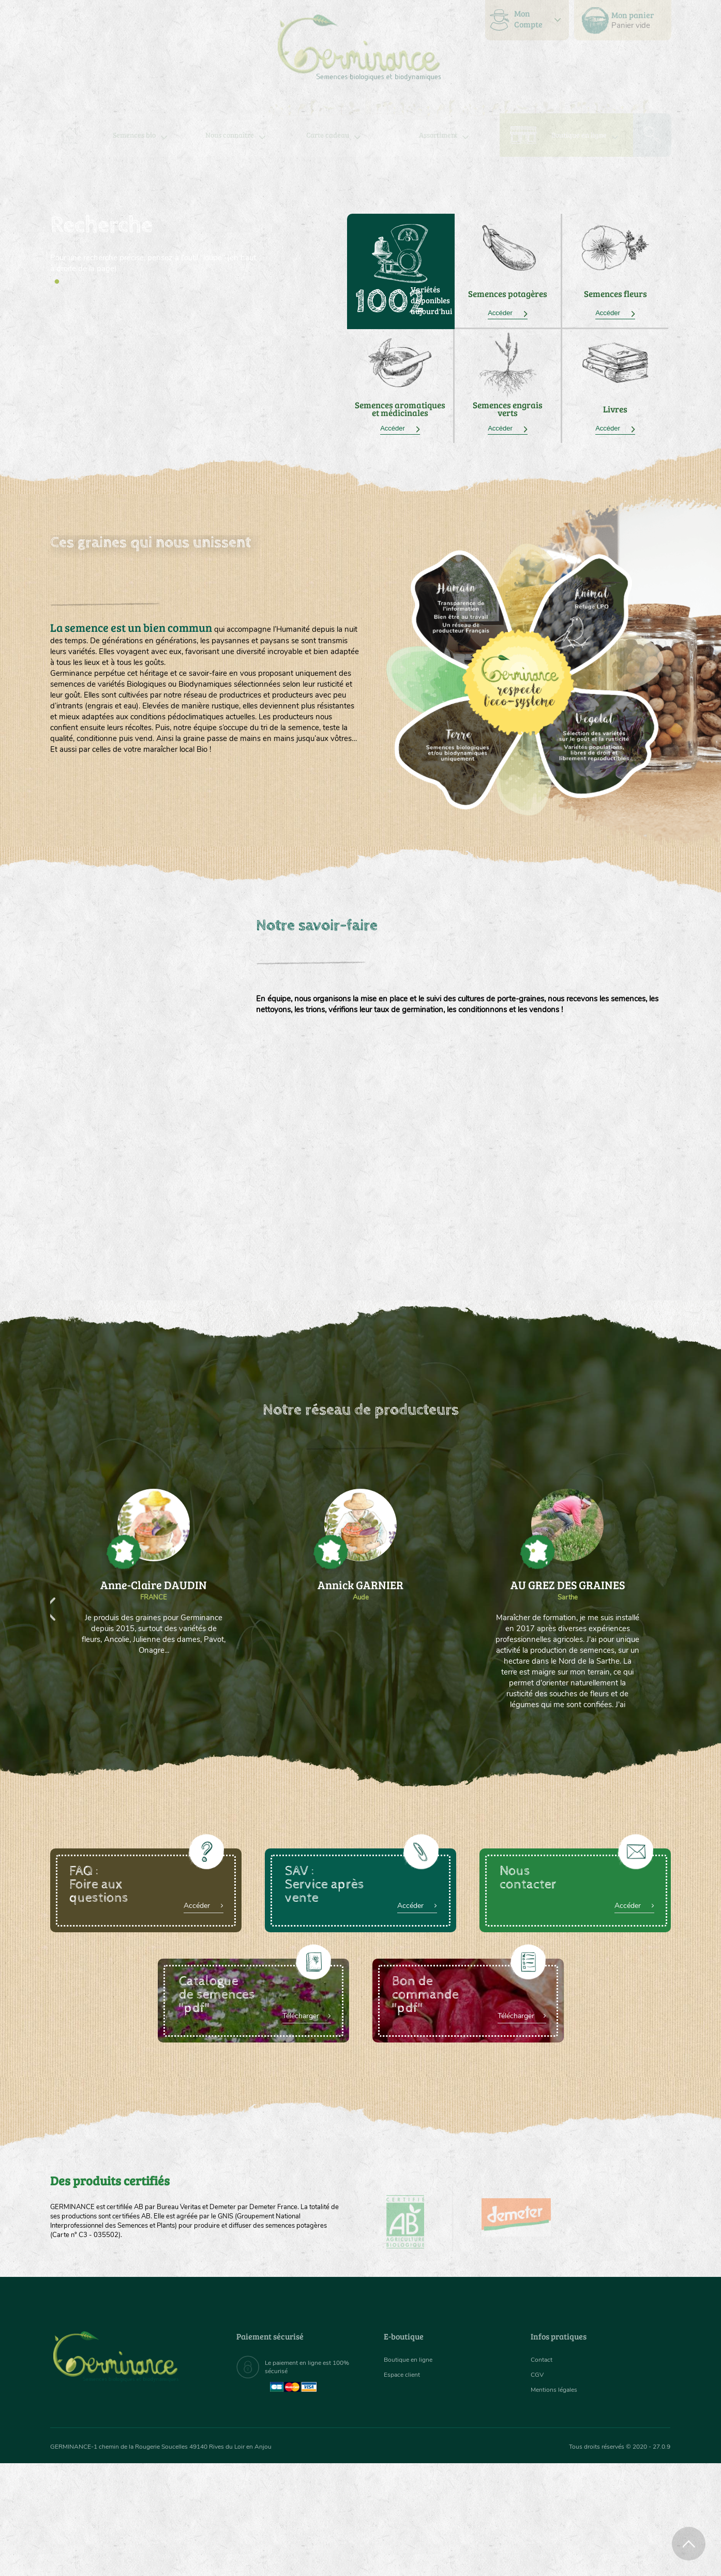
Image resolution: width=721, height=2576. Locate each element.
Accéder (507, 313)
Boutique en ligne (579, 134)
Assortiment (438, 134)
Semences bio (134, 134)
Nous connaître (229, 134)
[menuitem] (622, 20)
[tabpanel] (153, 244)
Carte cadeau (327, 134)
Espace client (405, 2378)
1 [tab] (57, 282)
